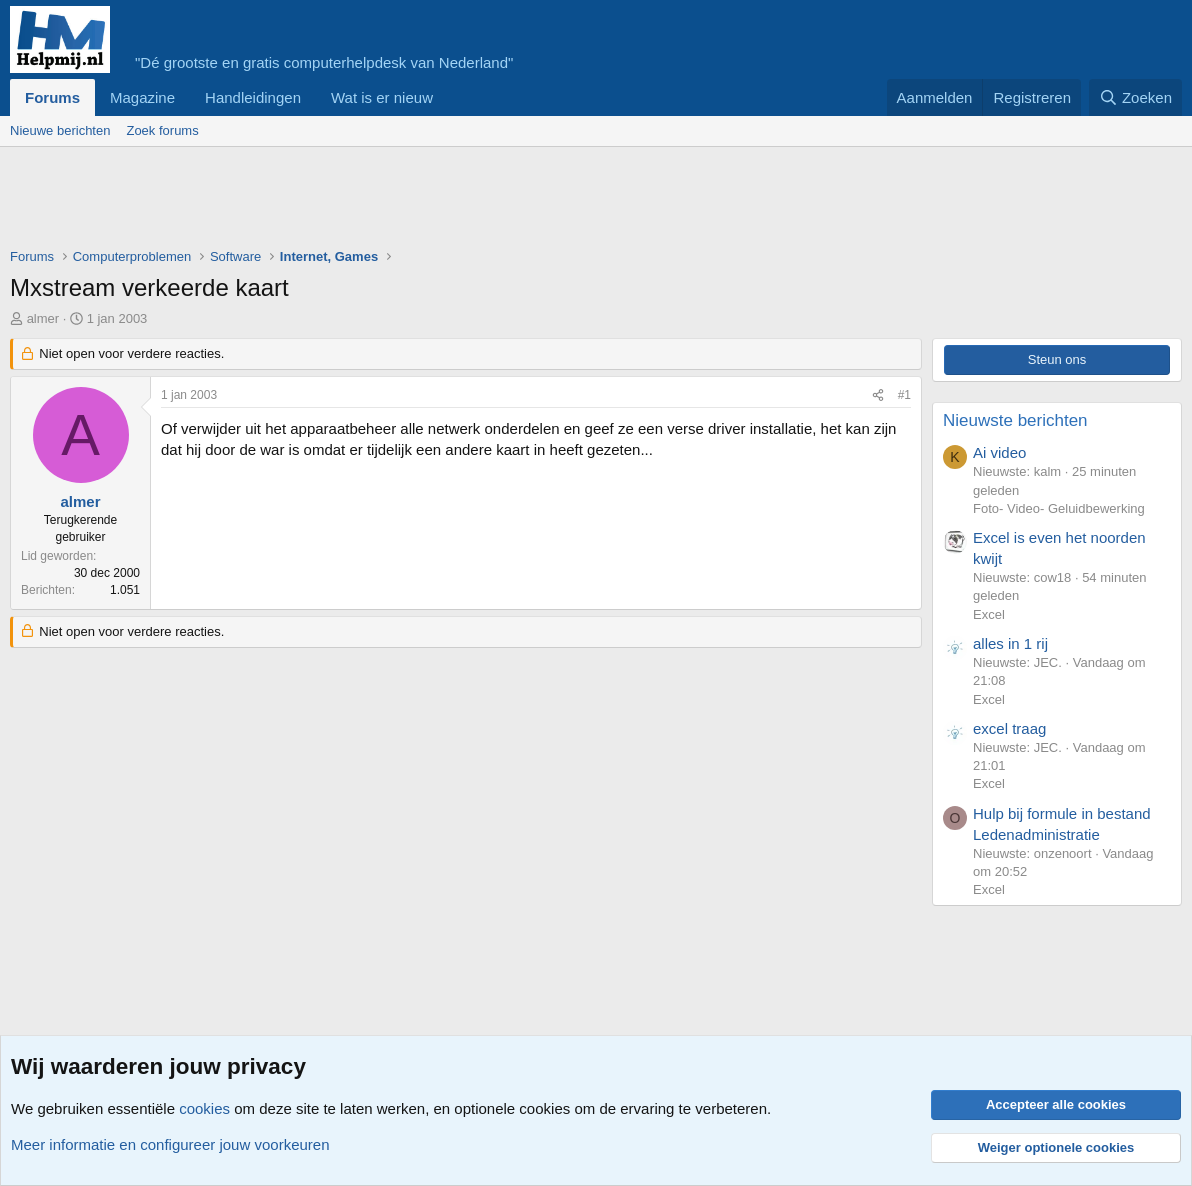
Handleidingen (253, 97)
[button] (449, 97)
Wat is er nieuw (382, 97)
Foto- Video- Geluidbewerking (1059, 508)
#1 (904, 395)
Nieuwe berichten (60, 130)
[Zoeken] (1136, 97)
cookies (204, 1108)
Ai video (999, 452)
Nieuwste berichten (1015, 420)
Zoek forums (162, 130)
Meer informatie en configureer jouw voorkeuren (170, 1144)
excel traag (1009, 728)
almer (43, 318)
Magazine (142, 97)
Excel (989, 614)
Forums (52, 97)
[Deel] (878, 395)
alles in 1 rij (1010, 643)
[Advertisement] (374, 202)
